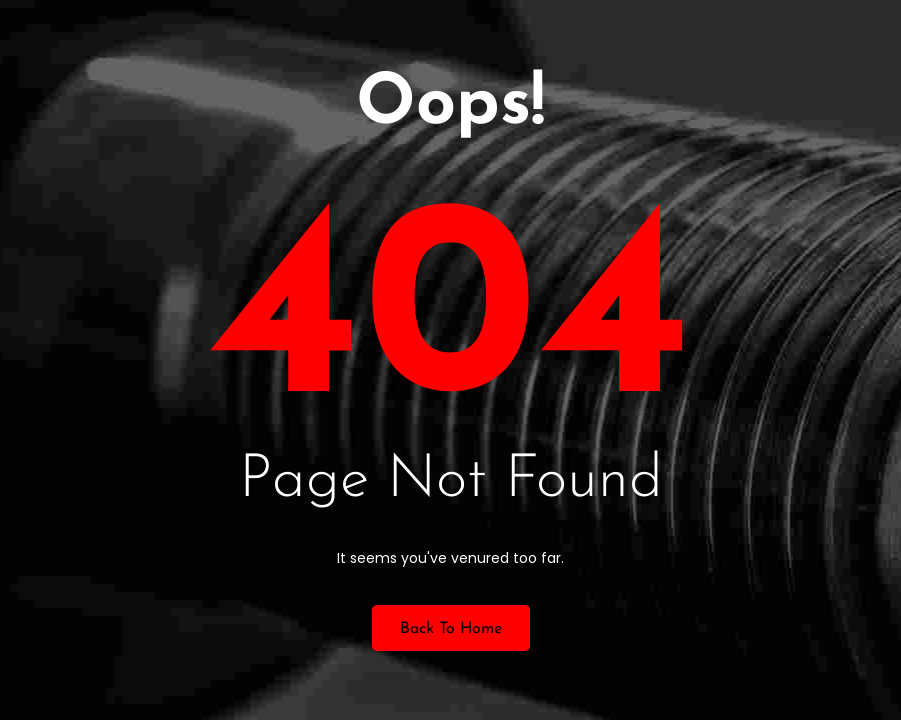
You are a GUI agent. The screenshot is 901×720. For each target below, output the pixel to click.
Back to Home (451, 629)
